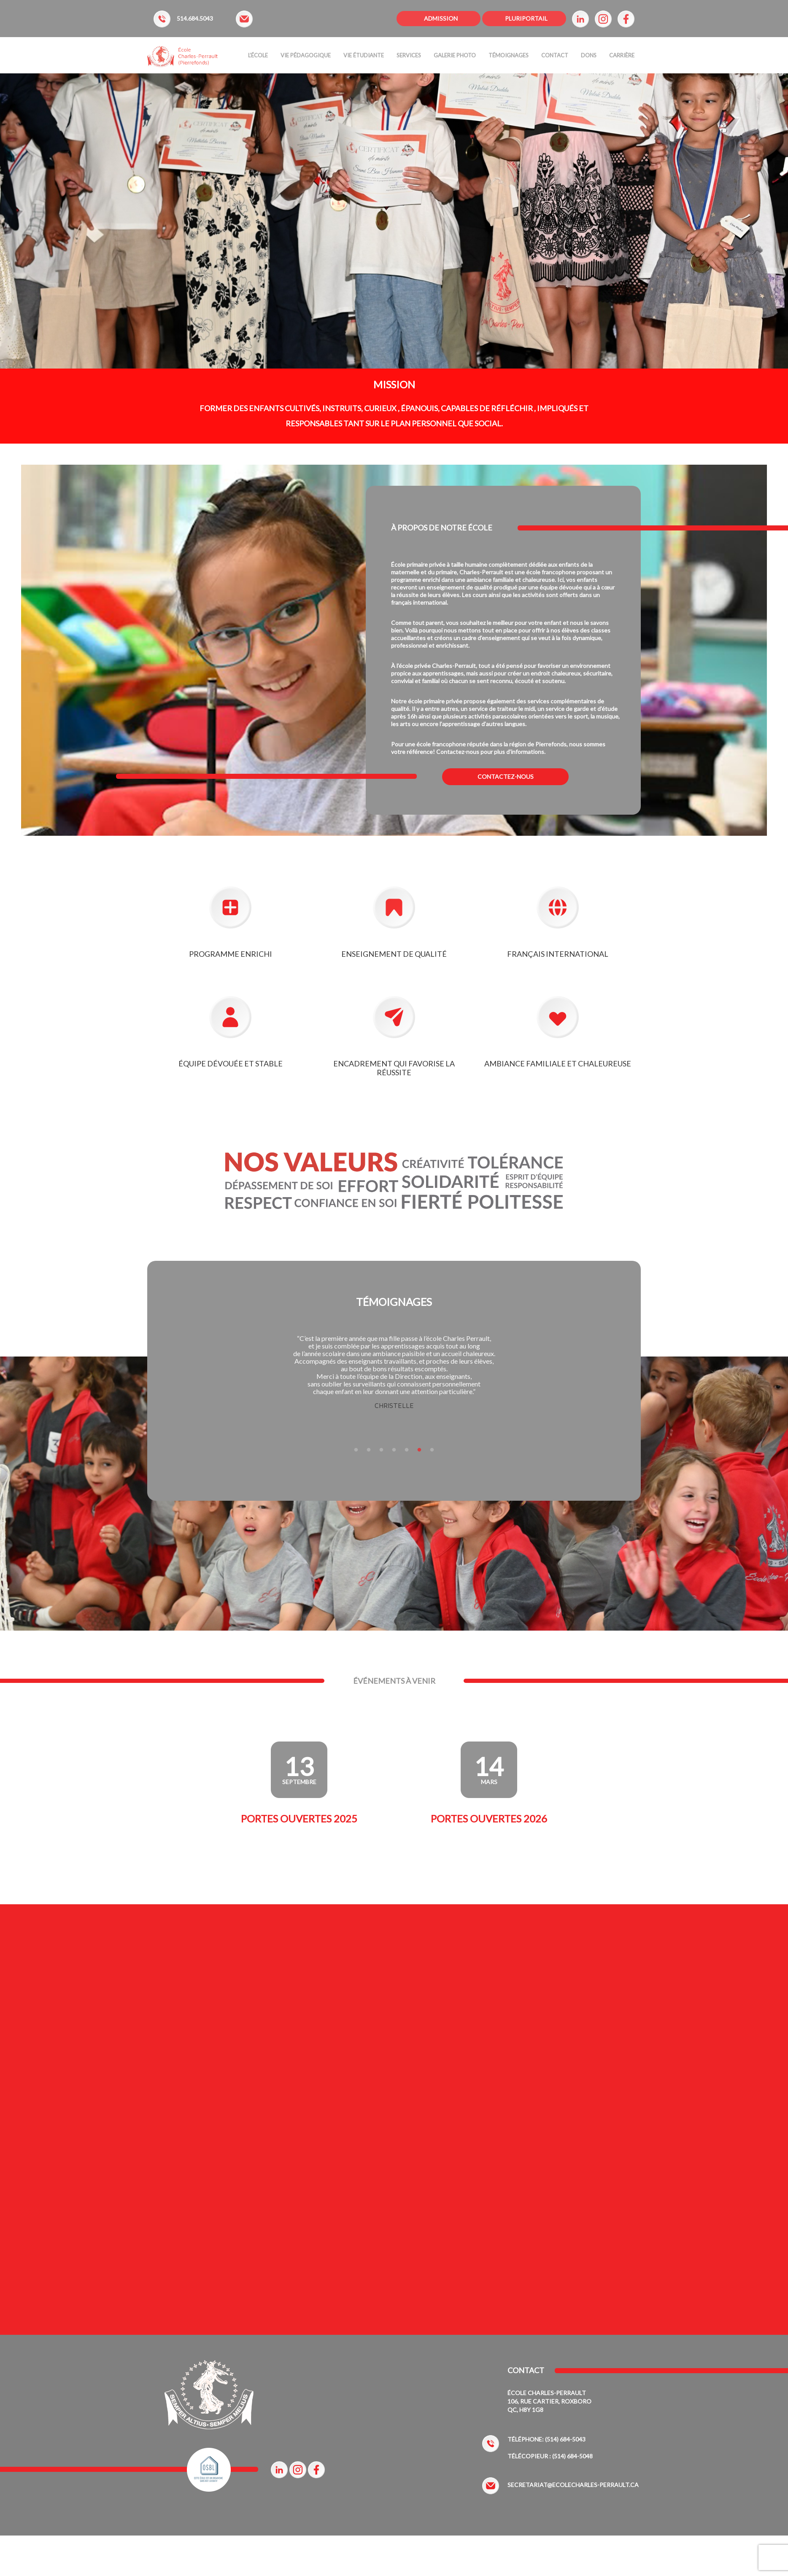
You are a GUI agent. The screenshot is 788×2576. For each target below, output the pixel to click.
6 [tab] (419, 1450)
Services (409, 55)
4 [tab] (394, 1450)
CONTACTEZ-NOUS (506, 776)
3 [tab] (381, 1450)
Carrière (621, 55)
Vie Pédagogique (306, 55)
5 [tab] (406, 1450)
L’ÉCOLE (258, 55)
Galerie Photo (455, 55)
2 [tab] (368, 1450)
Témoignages (508, 55)
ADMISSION (441, 18)
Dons (588, 55)
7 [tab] (432, 1450)
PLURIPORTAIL (526, 18)
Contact (554, 55)
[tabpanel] (394, 1373)
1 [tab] (356, 1450)
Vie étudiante (363, 55)
